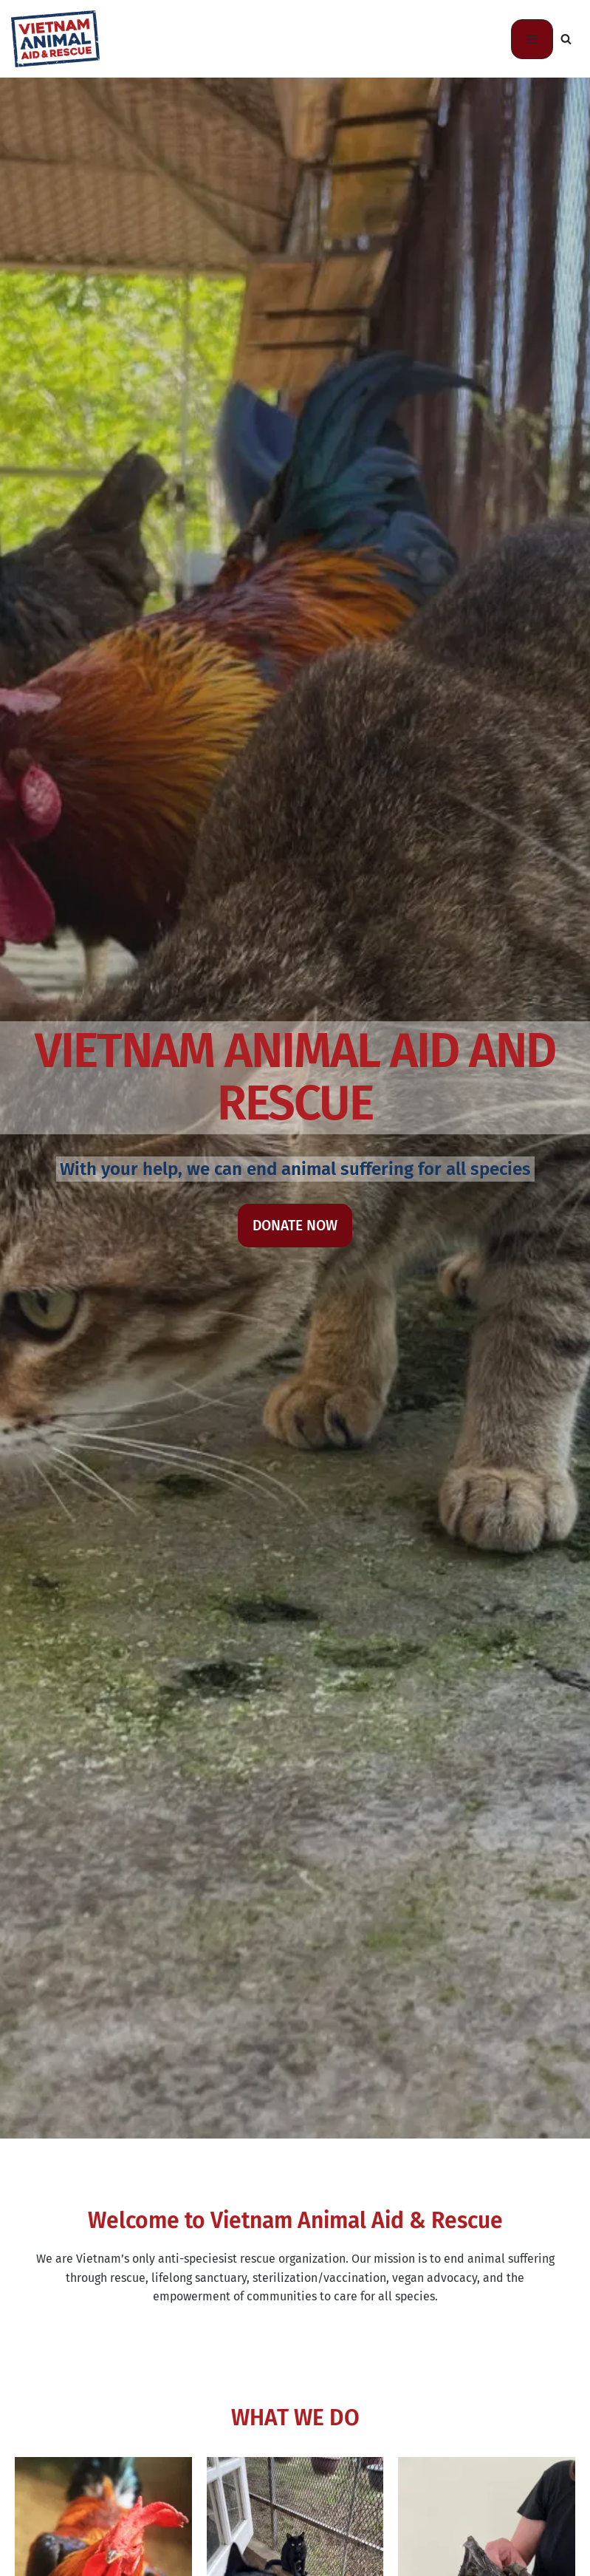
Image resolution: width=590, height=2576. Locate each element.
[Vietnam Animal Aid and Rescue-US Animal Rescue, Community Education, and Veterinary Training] (55, 38)
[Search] (566, 38)
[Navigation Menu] (532, 39)
